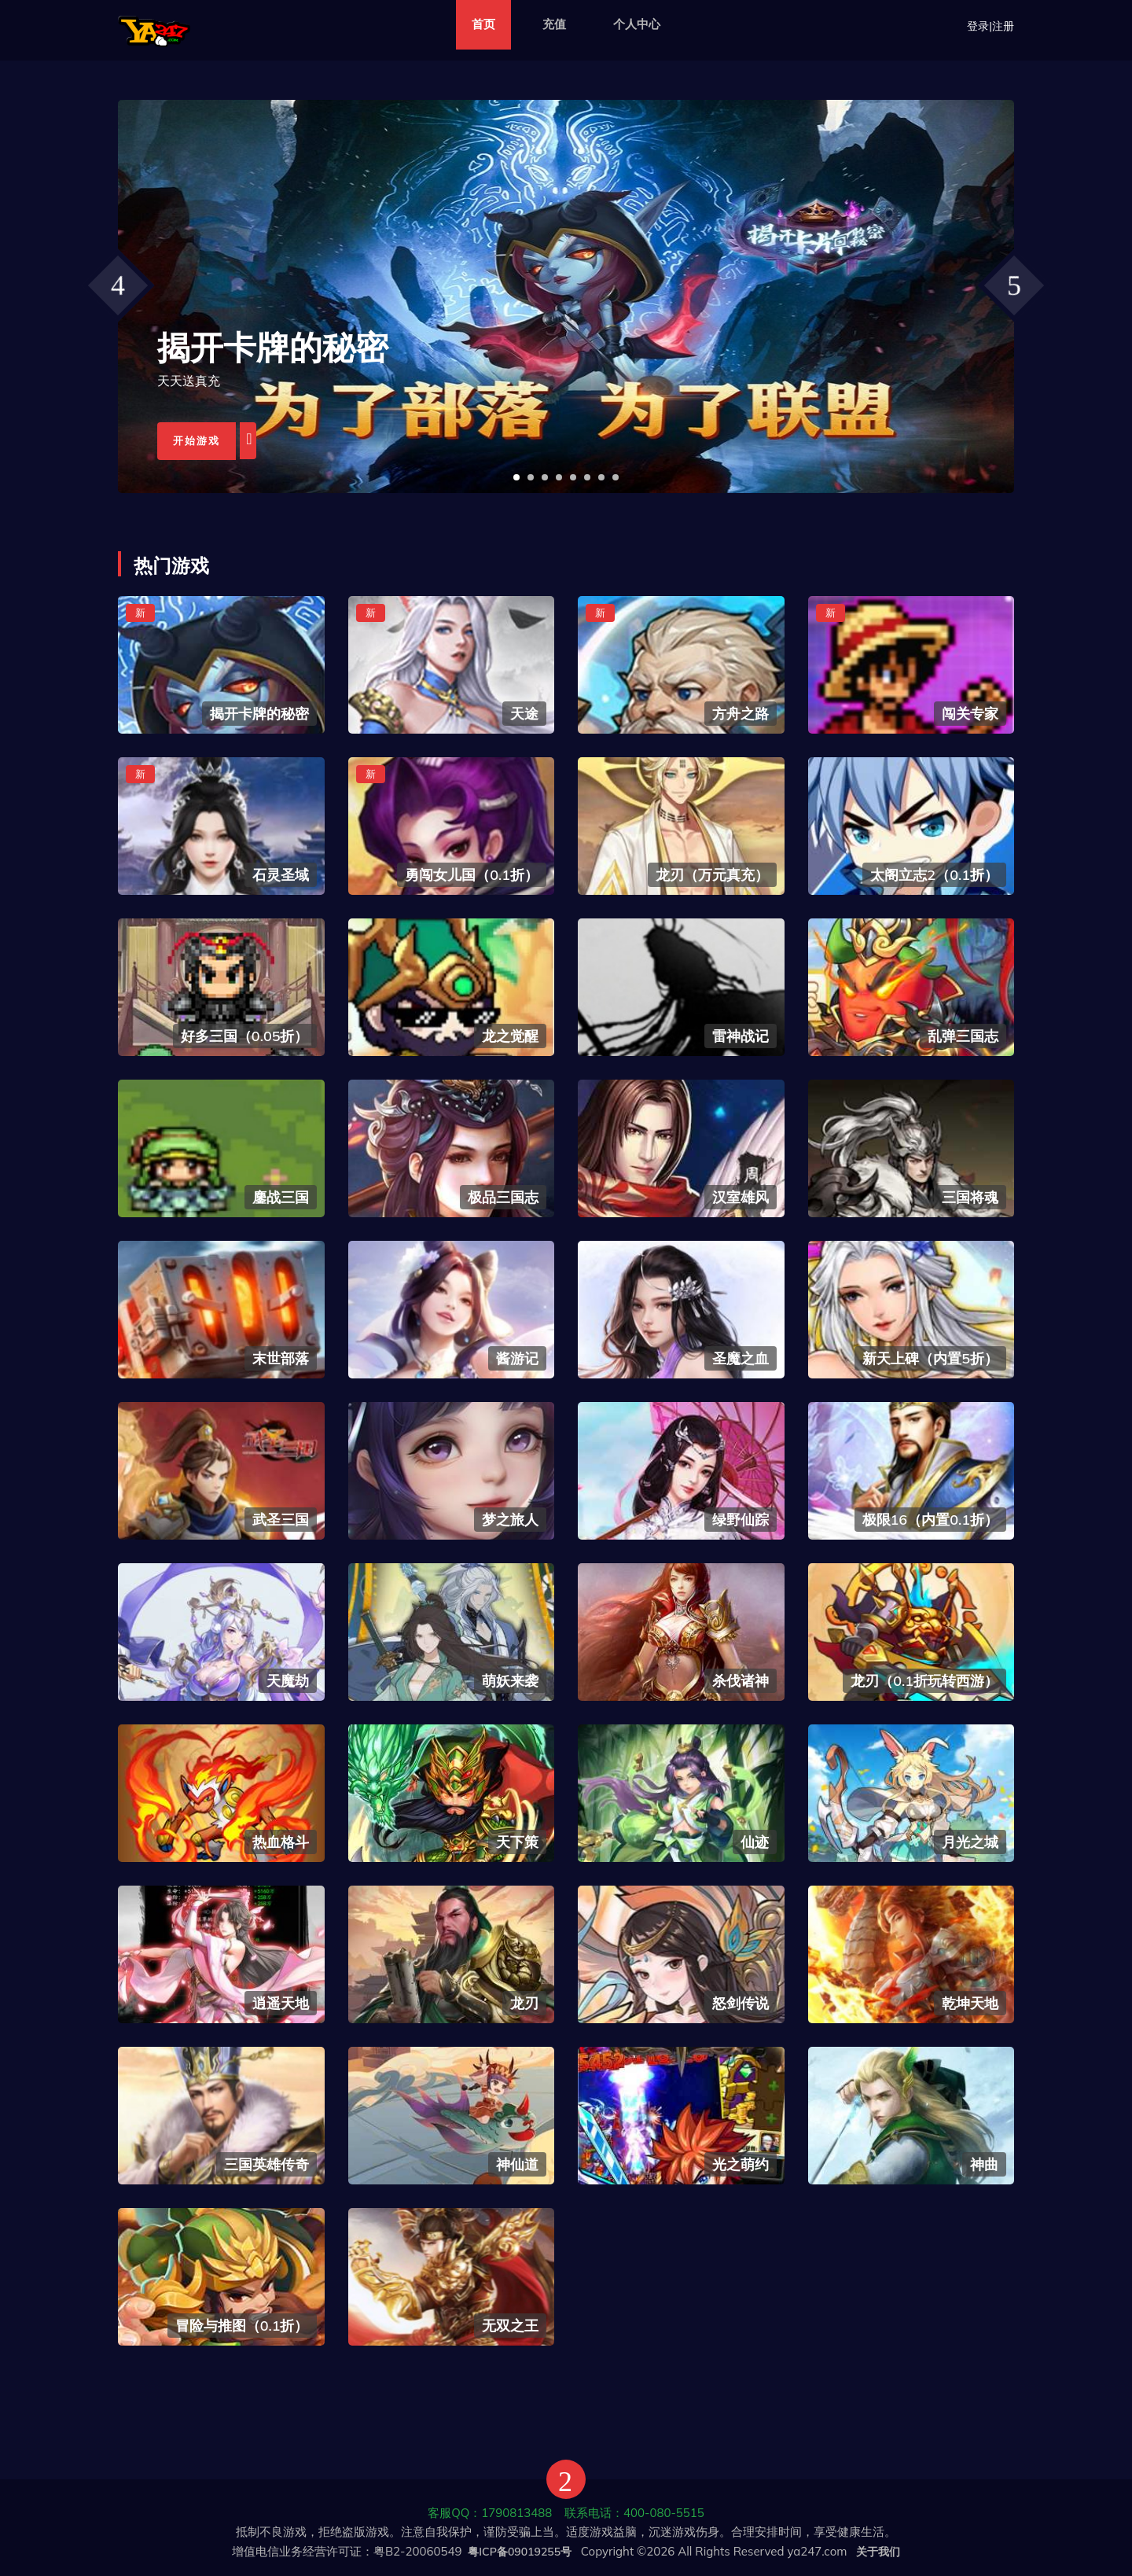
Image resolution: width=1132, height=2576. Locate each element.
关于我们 (878, 2552)
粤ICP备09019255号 (520, 2552)
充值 (554, 24)
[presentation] (117, 285)
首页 (483, 24)
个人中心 (636, 24)
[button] (516, 477)
